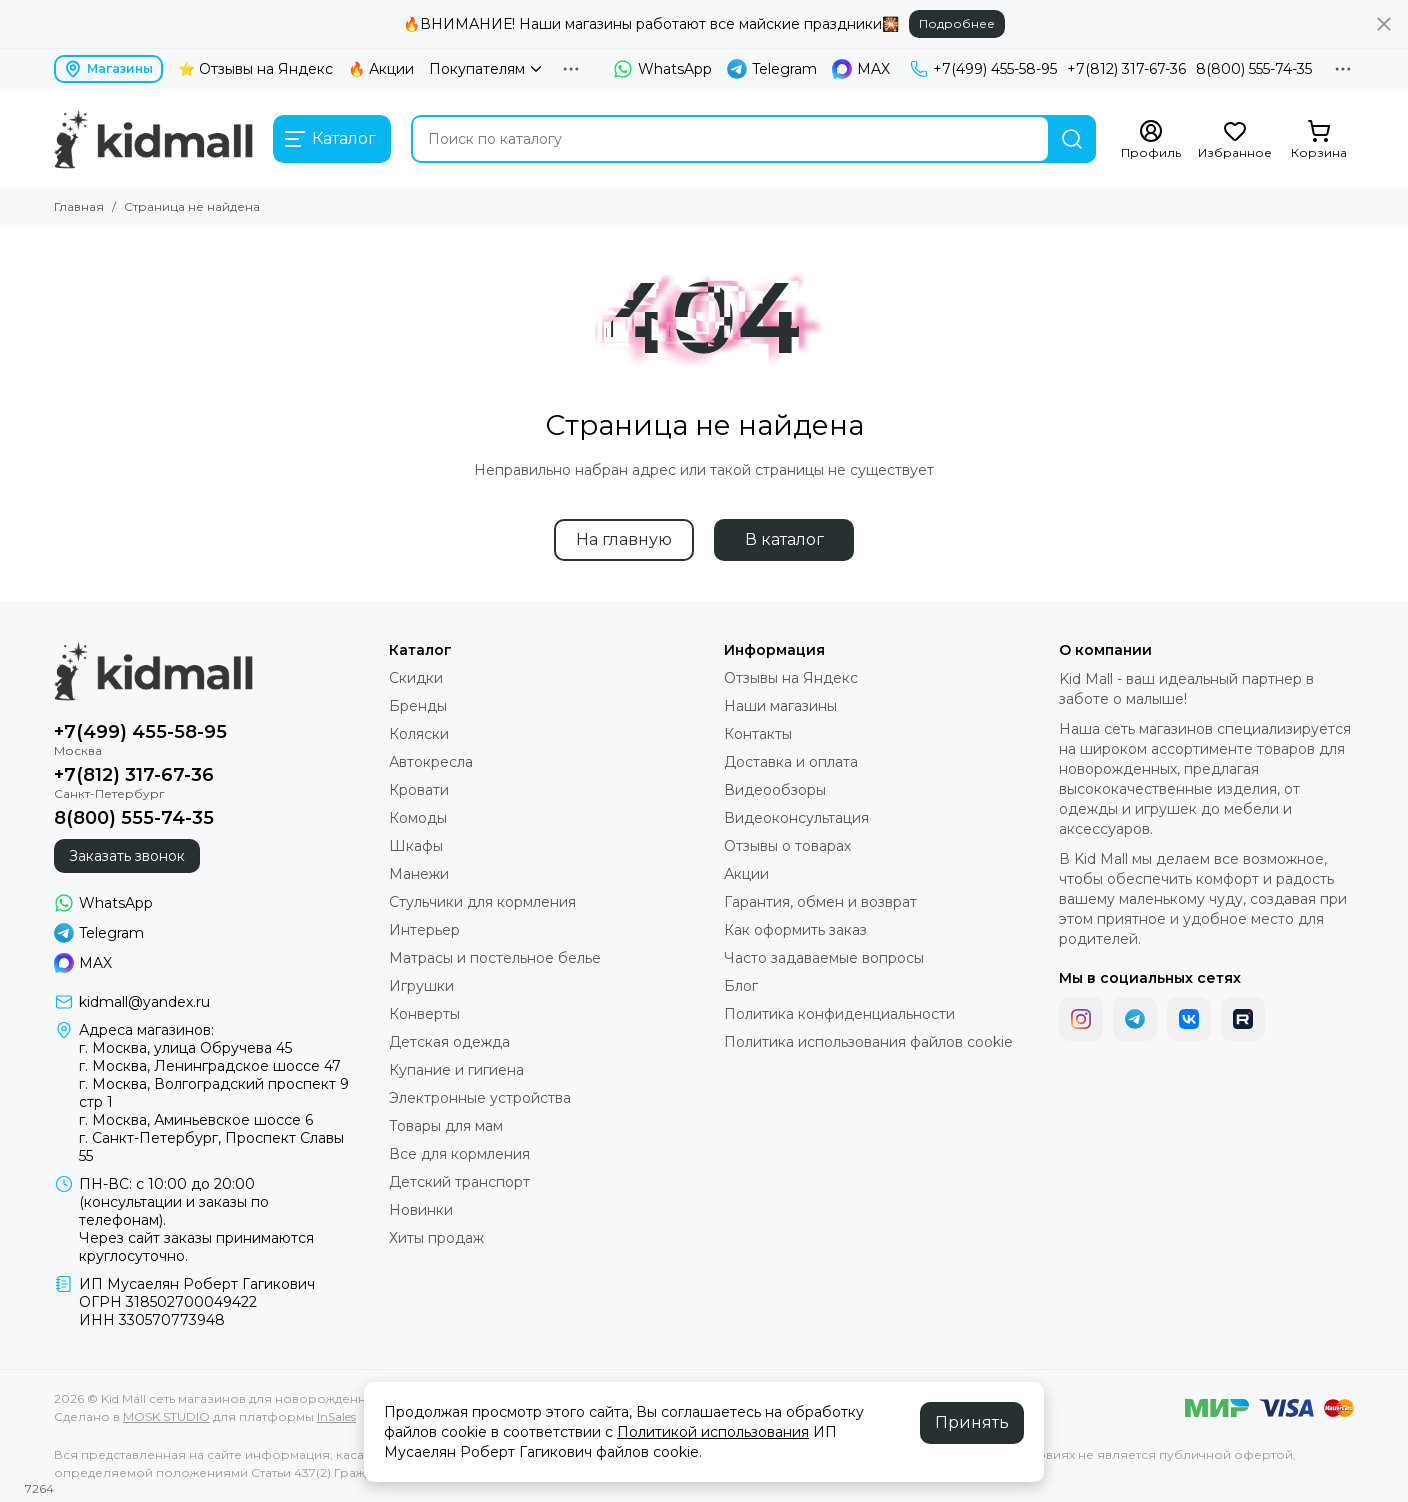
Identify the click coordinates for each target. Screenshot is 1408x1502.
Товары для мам (446, 1126)
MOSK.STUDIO (166, 1416)
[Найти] (1072, 139)
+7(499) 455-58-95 (983, 69)
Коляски (419, 734)
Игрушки (421, 986)
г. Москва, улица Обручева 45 (185, 1048)
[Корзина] (1319, 140)
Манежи (419, 874)
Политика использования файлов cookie (868, 1042)
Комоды (418, 818)
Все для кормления (459, 1154)
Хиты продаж (436, 1238)
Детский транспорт (459, 1182)
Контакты (758, 734)
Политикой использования (713, 1432)
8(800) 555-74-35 (1254, 69)
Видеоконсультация (796, 818)
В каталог (784, 539)
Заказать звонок (127, 856)
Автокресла (431, 762)
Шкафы (416, 846)
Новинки (421, 1210)
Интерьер (424, 930)
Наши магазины (780, 706)
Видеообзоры (775, 790)
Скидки (416, 678)
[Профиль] (1151, 140)
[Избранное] (1235, 140)
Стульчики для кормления (482, 902)
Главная (79, 206)
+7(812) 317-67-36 (1126, 69)
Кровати (419, 790)
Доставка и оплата (791, 762)
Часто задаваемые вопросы (824, 958)
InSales (336, 1416)
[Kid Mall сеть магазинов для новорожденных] (153, 139)
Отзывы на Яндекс (791, 678)
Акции (746, 874)
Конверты (424, 1014)
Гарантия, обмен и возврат (820, 902)
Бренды (418, 706)
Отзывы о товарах (787, 846)
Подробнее (957, 23)
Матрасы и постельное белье (495, 958)
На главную (624, 539)
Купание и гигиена (456, 1070)
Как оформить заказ (795, 930)
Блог (741, 986)
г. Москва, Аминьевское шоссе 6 (196, 1120)
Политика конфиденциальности (839, 1014)
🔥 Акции (381, 69)
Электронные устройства (480, 1098)
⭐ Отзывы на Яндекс (255, 69)
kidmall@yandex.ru (144, 1002)
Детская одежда (449, 1042)
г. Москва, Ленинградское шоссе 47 (210, 1066)
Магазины (108, 69)
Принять (972, 1422)
